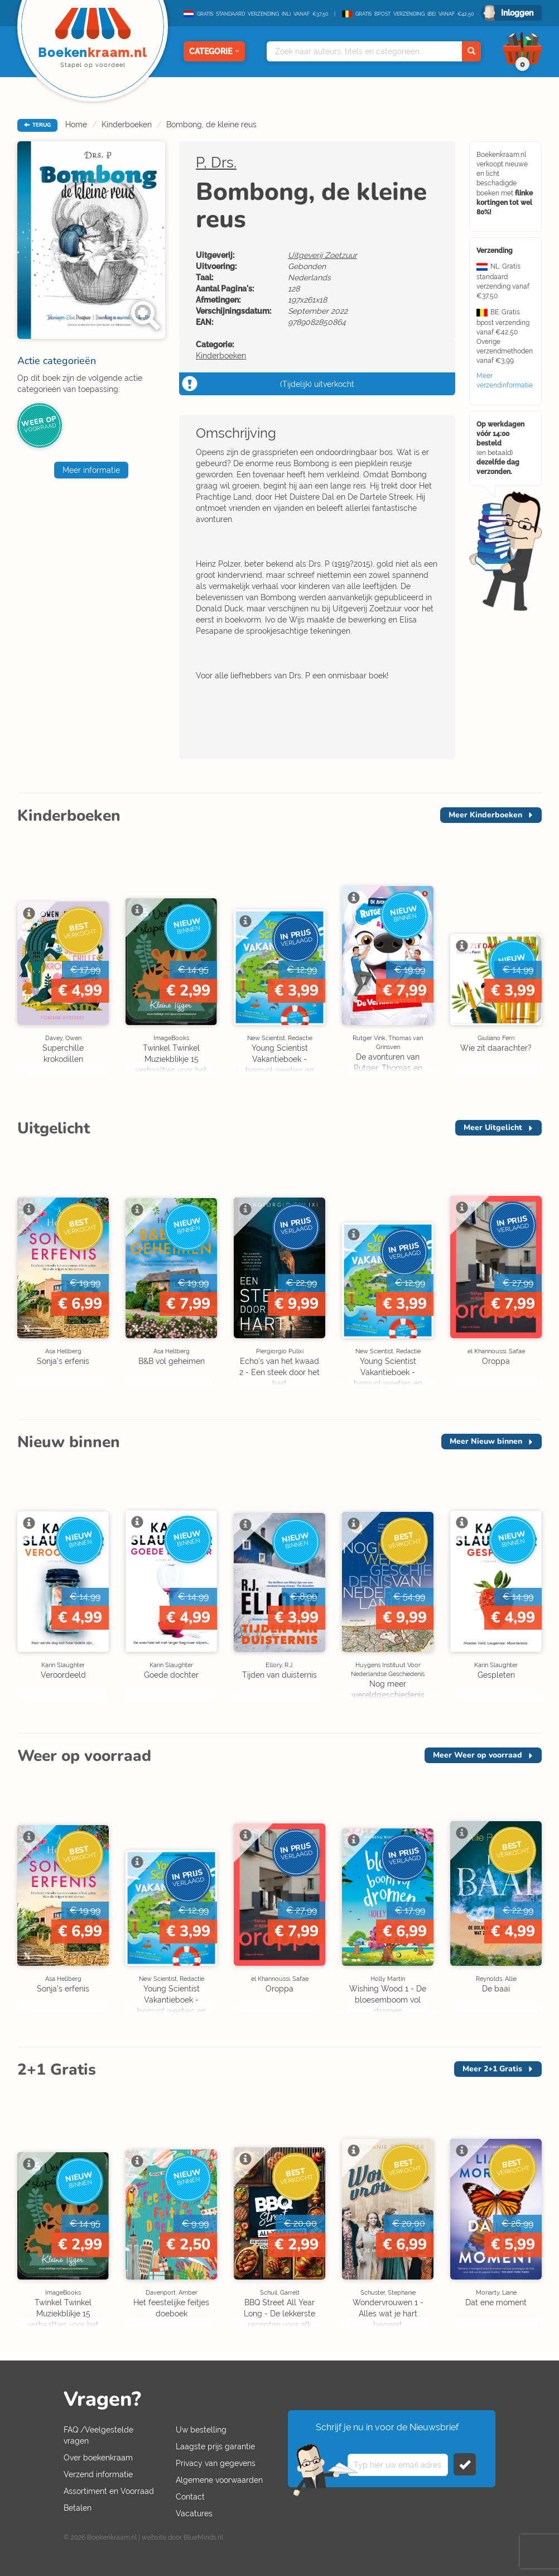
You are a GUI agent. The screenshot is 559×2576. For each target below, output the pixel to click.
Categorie (214, 51)
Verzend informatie (98, 2474)
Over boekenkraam (98, 2457)
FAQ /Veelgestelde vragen (98, 2435)
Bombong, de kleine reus (211, 124)
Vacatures (194, 2513)
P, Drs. (216, 162)
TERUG (37, 125)
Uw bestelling (201, 2429)
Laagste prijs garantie (215, 2446)
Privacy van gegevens (216, 2463)
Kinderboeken (127, 124)
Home (76, 124)
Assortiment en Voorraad (109, 2491)
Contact (190, 2496)
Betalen (77, 2507)
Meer (485, 815)
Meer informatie (91, 470)
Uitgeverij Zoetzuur (322, 255)
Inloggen (517, 12)
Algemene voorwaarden (219, 2480)
